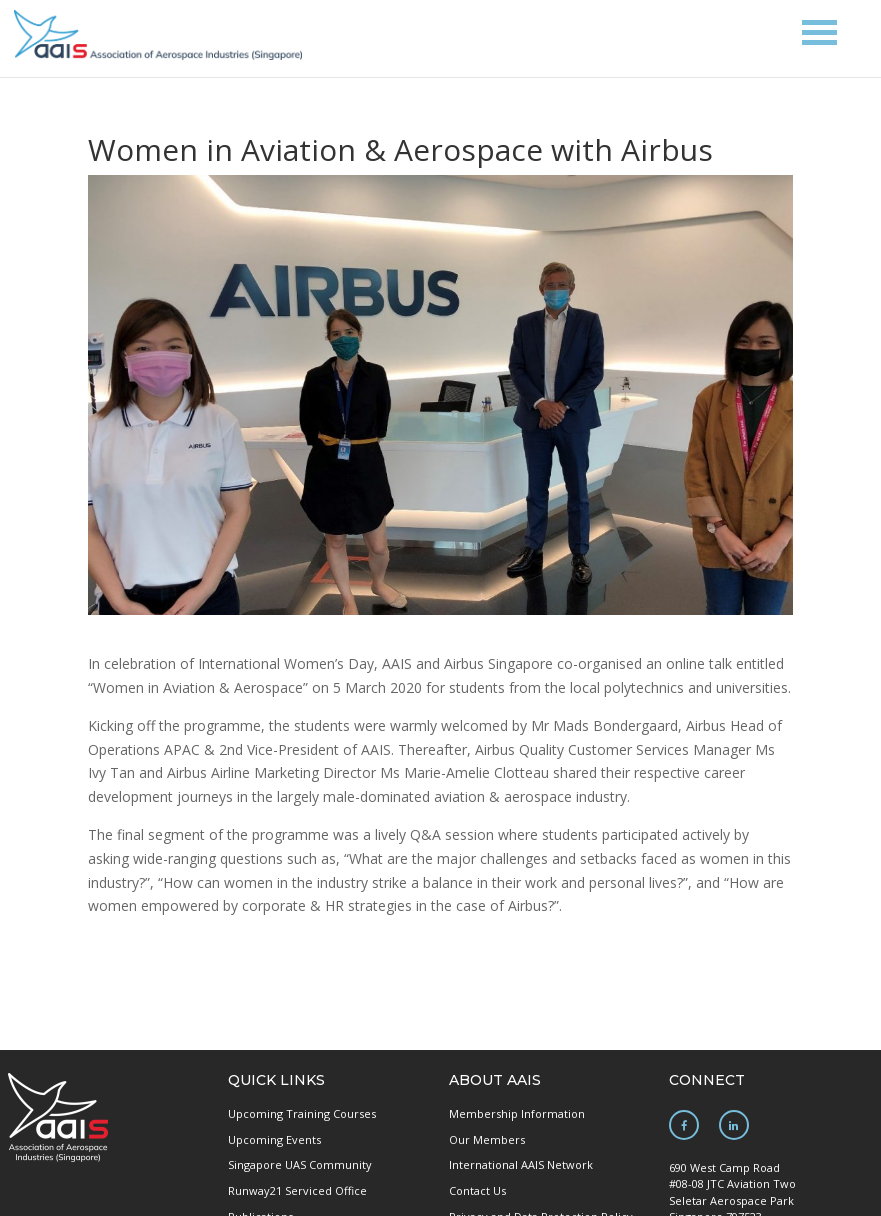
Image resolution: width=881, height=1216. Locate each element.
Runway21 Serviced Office (297, 1190)
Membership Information (517, 1113)
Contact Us (477, 1190)
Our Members (487, 1139)
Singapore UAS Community (300, 1164)
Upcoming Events (274, 1139)
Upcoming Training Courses (302, 1113)
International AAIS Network (521, 1164)
